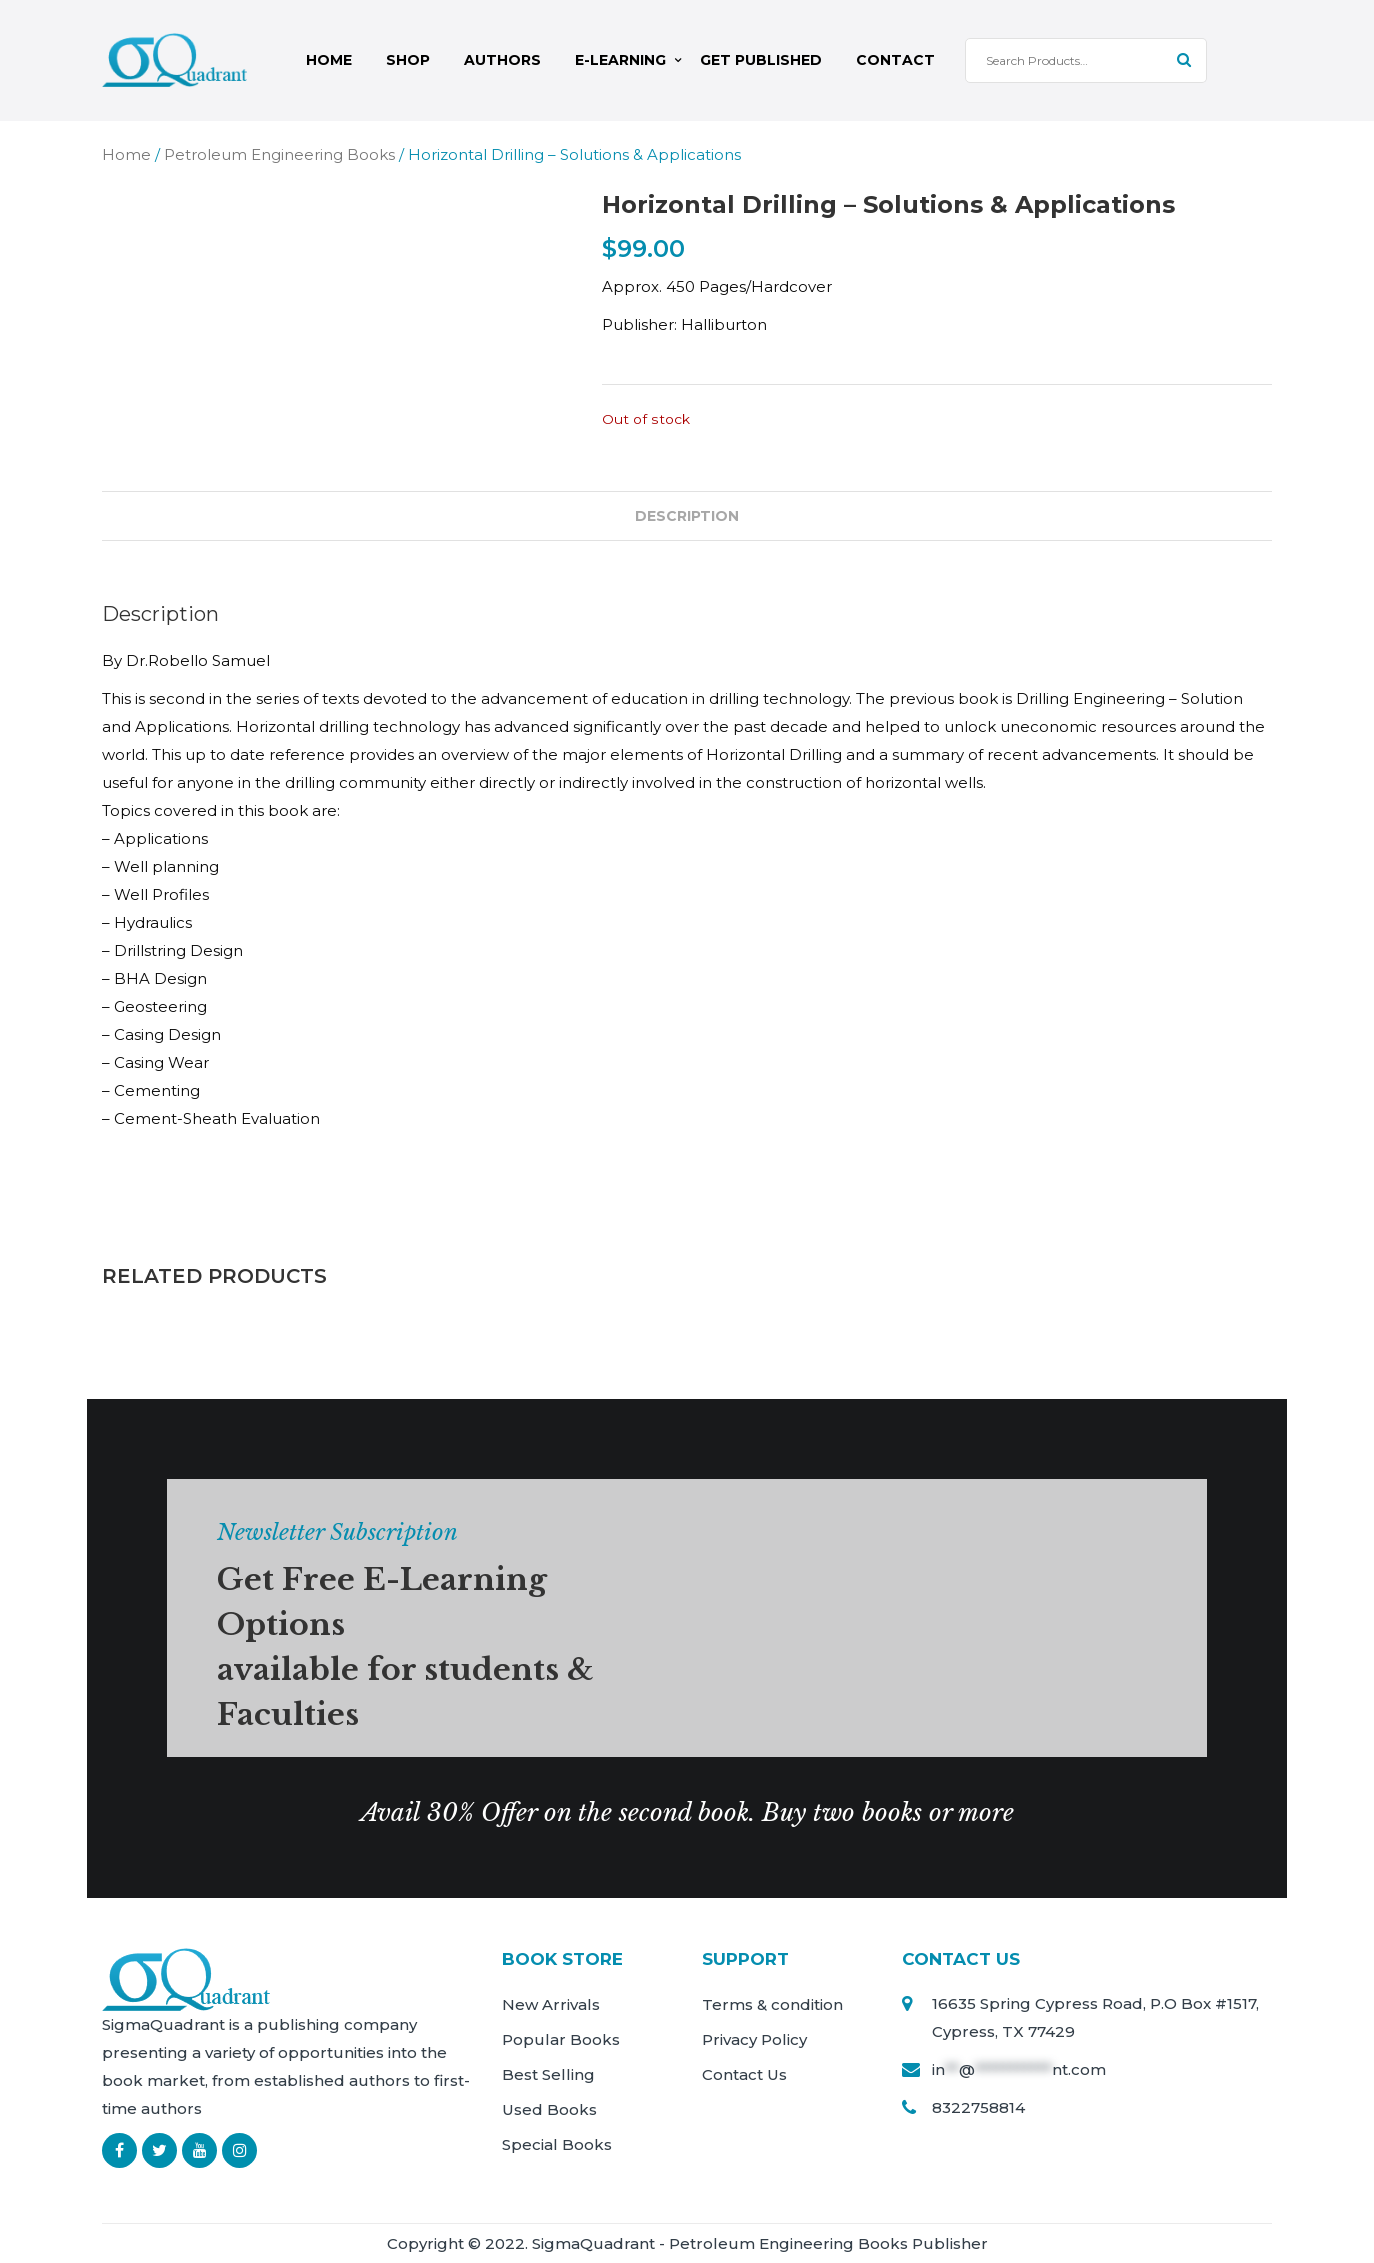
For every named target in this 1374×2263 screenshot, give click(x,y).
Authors (502, 60)
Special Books (557, 2144)
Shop (408, 60)
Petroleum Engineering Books (279, 153)
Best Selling (548, 2074)
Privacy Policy (754, 2039)
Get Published (761, 60)
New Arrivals (551, 2004)
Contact (895, 60)
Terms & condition (772, 2004)
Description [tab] (687, 515)
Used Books (549, 2109)
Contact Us (744, 2074)
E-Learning (620, 60)
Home (329, 60)
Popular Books (561, 2039)
